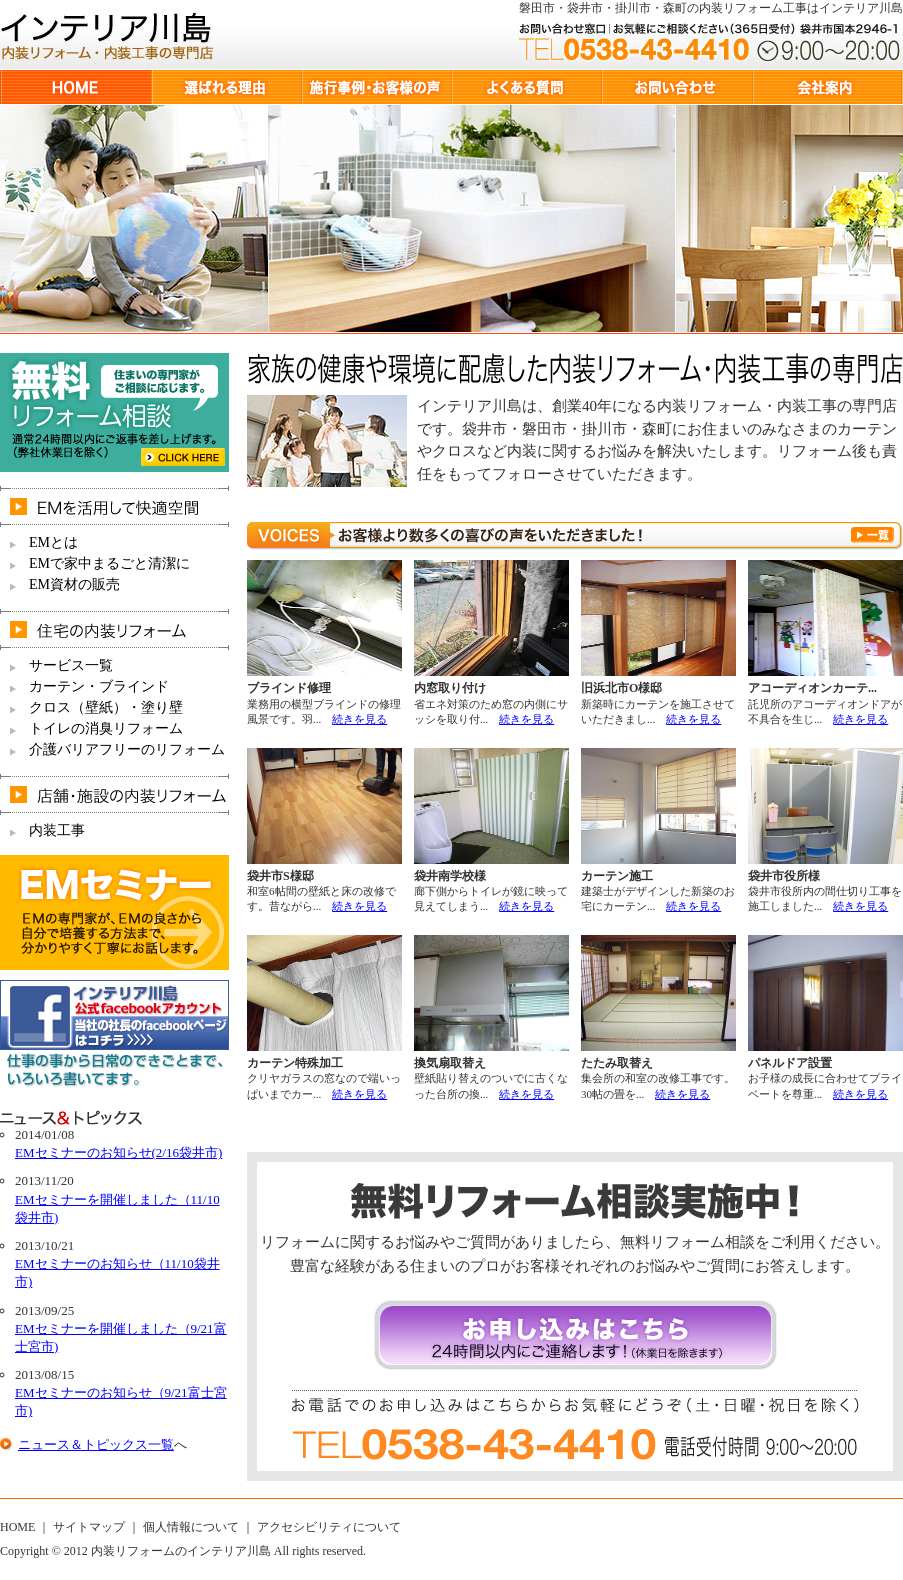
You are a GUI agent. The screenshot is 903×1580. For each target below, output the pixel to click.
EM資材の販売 (74, 584)
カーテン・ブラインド (99, 686)
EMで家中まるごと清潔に (109, 563)
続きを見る (359, 719)
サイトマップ (89, 1527)
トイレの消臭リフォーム (106, 728)
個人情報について (191, 1527)
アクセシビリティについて (329, 1527)
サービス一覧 (71, 665)
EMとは (53, 542)
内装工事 (57, 830)
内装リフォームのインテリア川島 (181, 1551)
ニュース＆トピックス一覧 (96, 1444)
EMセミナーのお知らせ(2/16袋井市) (118, 1152)
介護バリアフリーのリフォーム (127, 749)
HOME (17, 1527)
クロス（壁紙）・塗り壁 (106, 707)
